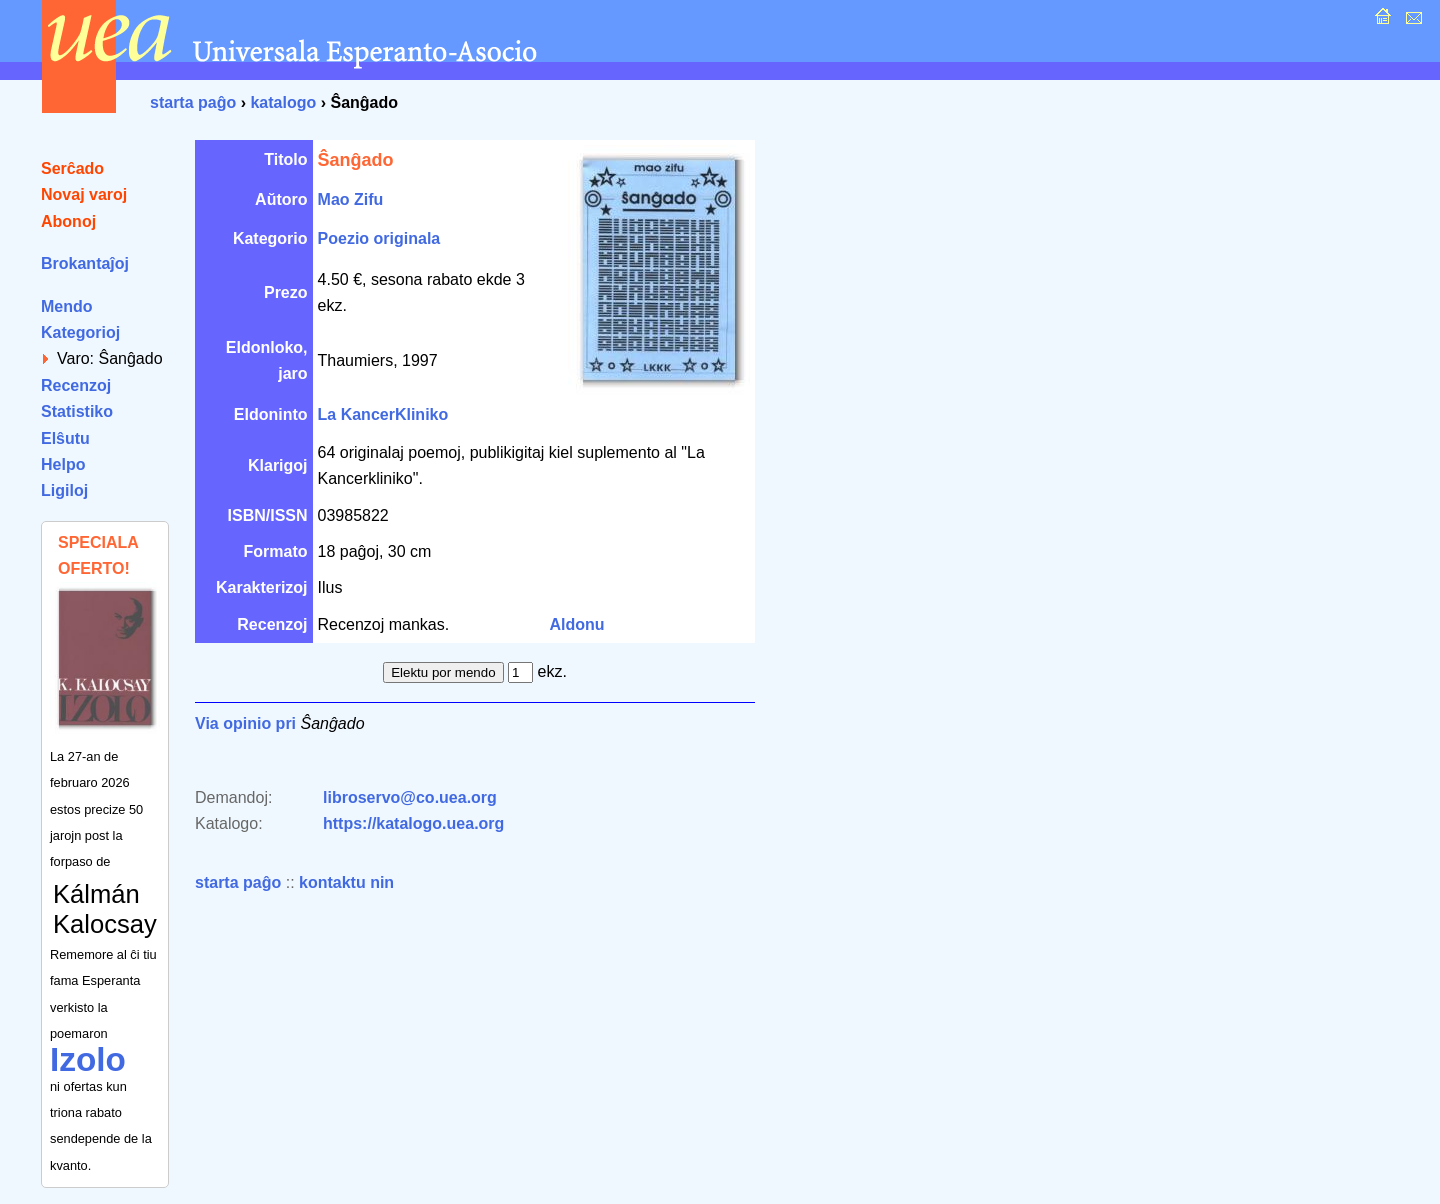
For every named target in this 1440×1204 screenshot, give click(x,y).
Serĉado (72, 168)
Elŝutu (65, 438)
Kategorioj (80, 332)
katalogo (283, 102)
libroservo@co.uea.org (410, 797)
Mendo (67, 306)
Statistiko (77, 411)
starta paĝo (193, 102)
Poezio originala (379, 238)
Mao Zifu (351, 199)
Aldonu (577, 624)
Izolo (88, 1059)
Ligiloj (64, 490)
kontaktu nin (346, 882)
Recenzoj (76, 385)
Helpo (63, 464)
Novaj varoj (84, 194)
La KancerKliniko (383, 414)
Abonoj (68, 221)
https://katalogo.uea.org (413, 823)
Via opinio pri (245, 723)
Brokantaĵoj (85, 263)
